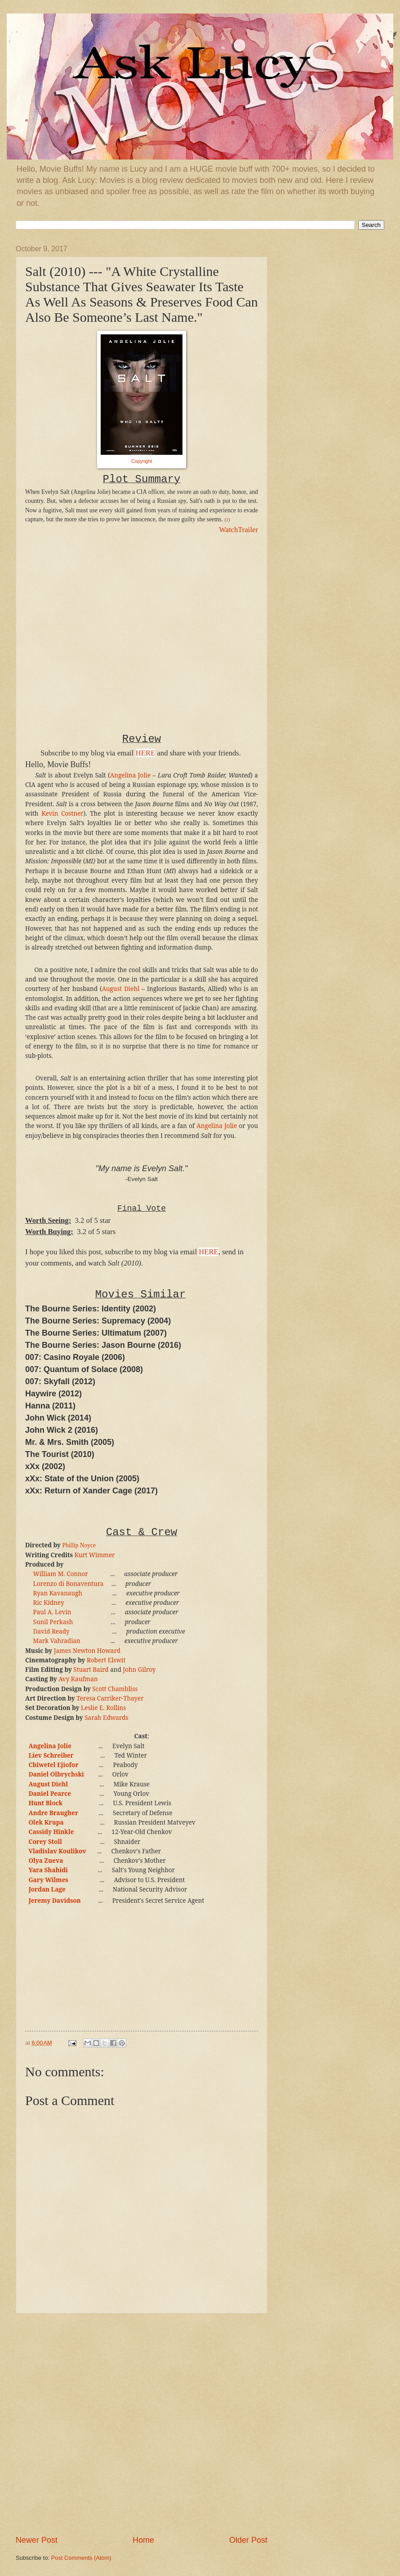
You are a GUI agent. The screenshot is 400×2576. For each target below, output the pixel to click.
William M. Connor (60, 1574)
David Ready (51, 1631)
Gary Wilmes (48, 1880)
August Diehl (121, 989)
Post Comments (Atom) (81, 2557)
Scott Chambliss (115, 1689)
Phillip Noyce (79, 1545)
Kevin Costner (62, 813)
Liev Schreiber (50, 1755)
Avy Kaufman (78, 1679)
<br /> (52, 599)
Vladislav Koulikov (57, 1851)
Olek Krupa (45, 1822)
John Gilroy (139, 1670)
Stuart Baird (90, 1670)
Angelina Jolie (130, 775)
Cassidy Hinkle (51, 1832)
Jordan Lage (46, 1889)
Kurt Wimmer (94, 1555)
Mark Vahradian (56, 1641)
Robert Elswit (106, 1660)
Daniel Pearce (49, 1794)
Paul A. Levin (52, 1612)
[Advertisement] (106, 2424)
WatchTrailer (238, 529)
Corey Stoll (45, 1842)
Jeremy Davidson (54, 1900)
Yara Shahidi (47, 1870)
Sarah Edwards (106, 1718)
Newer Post (37, 2540)
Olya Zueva (45, 1860)
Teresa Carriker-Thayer (109, 1698)
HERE (146, 753)
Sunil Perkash (53, 1622)
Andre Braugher (53, 1813)
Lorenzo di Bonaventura (68, 1584)
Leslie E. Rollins (103, 1708)
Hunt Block (45, 1803)
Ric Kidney (48, 1603)
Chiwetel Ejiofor (53, 1765)
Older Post (248, 2540)
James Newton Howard (87, 1651)
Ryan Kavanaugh (57, 1593)
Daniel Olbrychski (56, 1774)
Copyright (141, 461)
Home (143, 2540)
